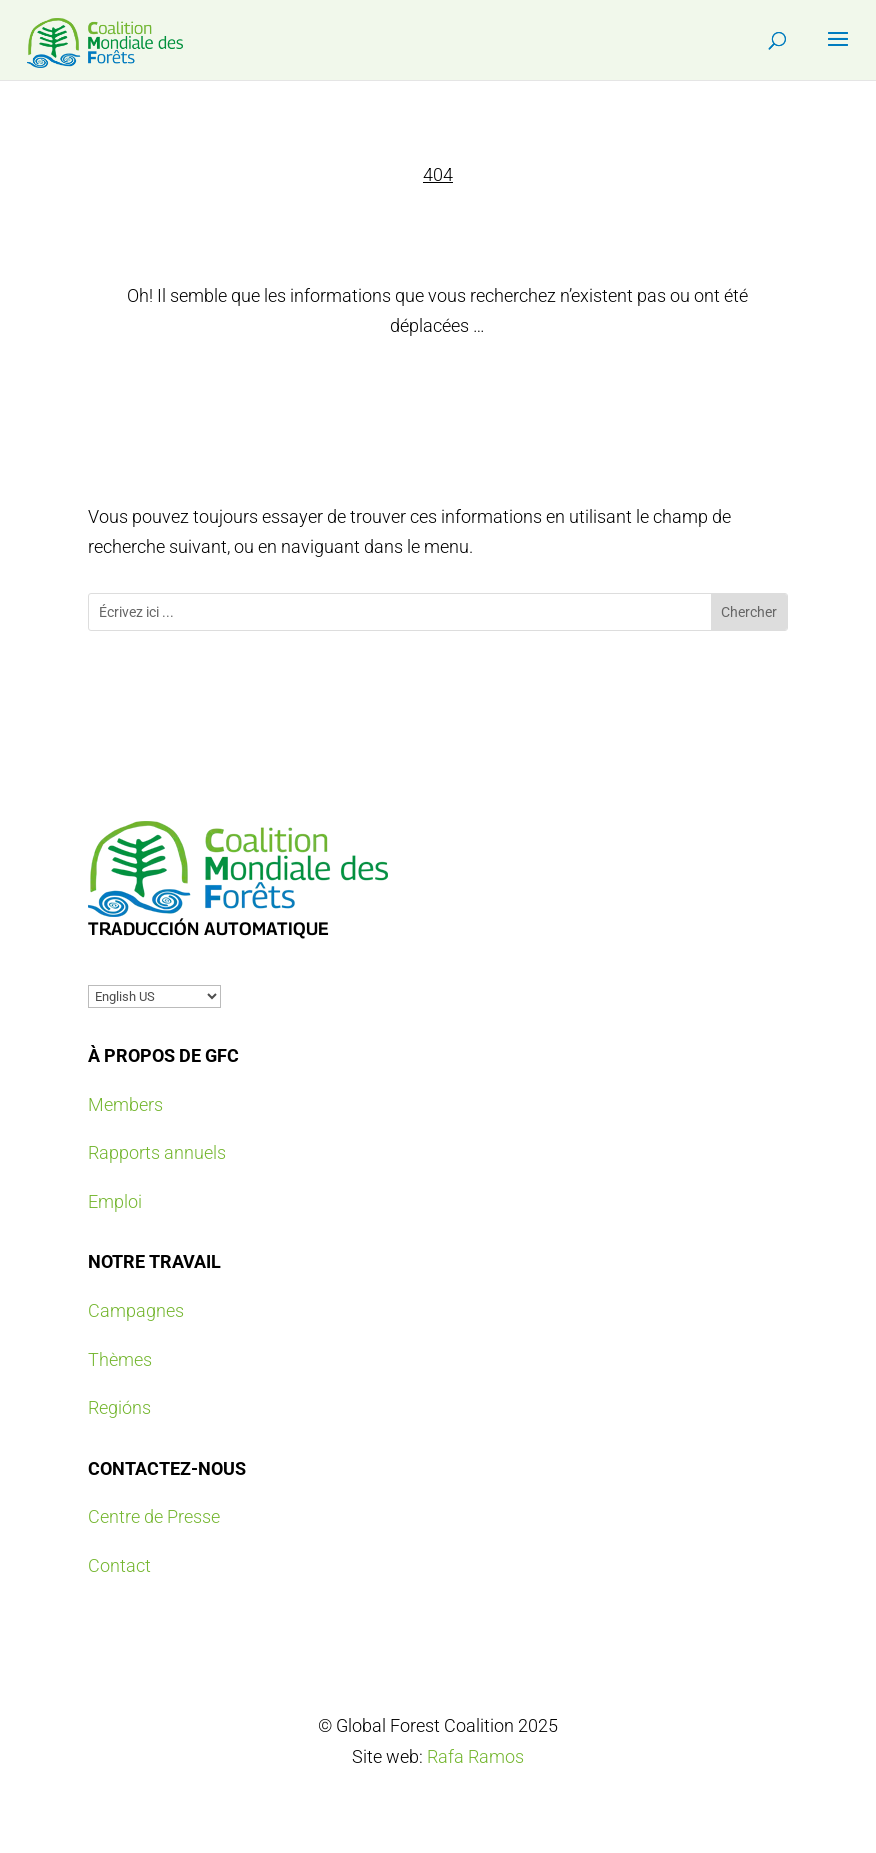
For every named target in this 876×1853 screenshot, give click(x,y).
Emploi (115, 1201)
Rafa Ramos (475, 1756)
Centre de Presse (154, 1516)
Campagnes (136, 1310)
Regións (119, 1407)
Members (125, 1104)
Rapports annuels (157, 1152)
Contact (119, 1565)
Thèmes (120, 1359)
